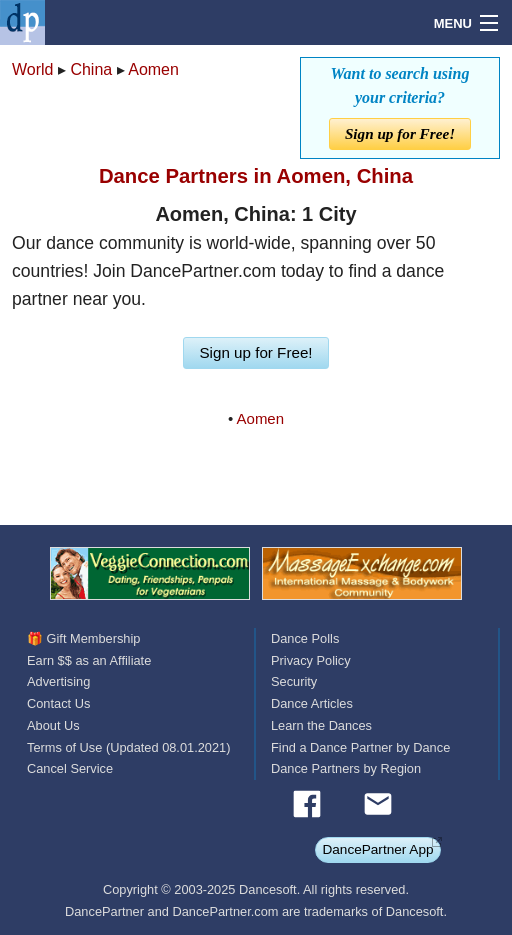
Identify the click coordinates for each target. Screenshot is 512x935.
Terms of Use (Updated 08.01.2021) (128, 747)
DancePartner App (377, 849)
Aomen (153, 69)
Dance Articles (312, 703)
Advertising (58, 681)
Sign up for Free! (400, 133)
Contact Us (58, 703)
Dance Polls (305, 638)
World (33, 69)
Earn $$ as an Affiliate (89, 660)
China (91, 69)
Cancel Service (70, 768)
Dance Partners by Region (346, 768)
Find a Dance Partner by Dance (360, 747)
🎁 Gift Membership (83, 638)
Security (294, 681)
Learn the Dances (321, 725)
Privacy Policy (311, 660)
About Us (53, 725)
